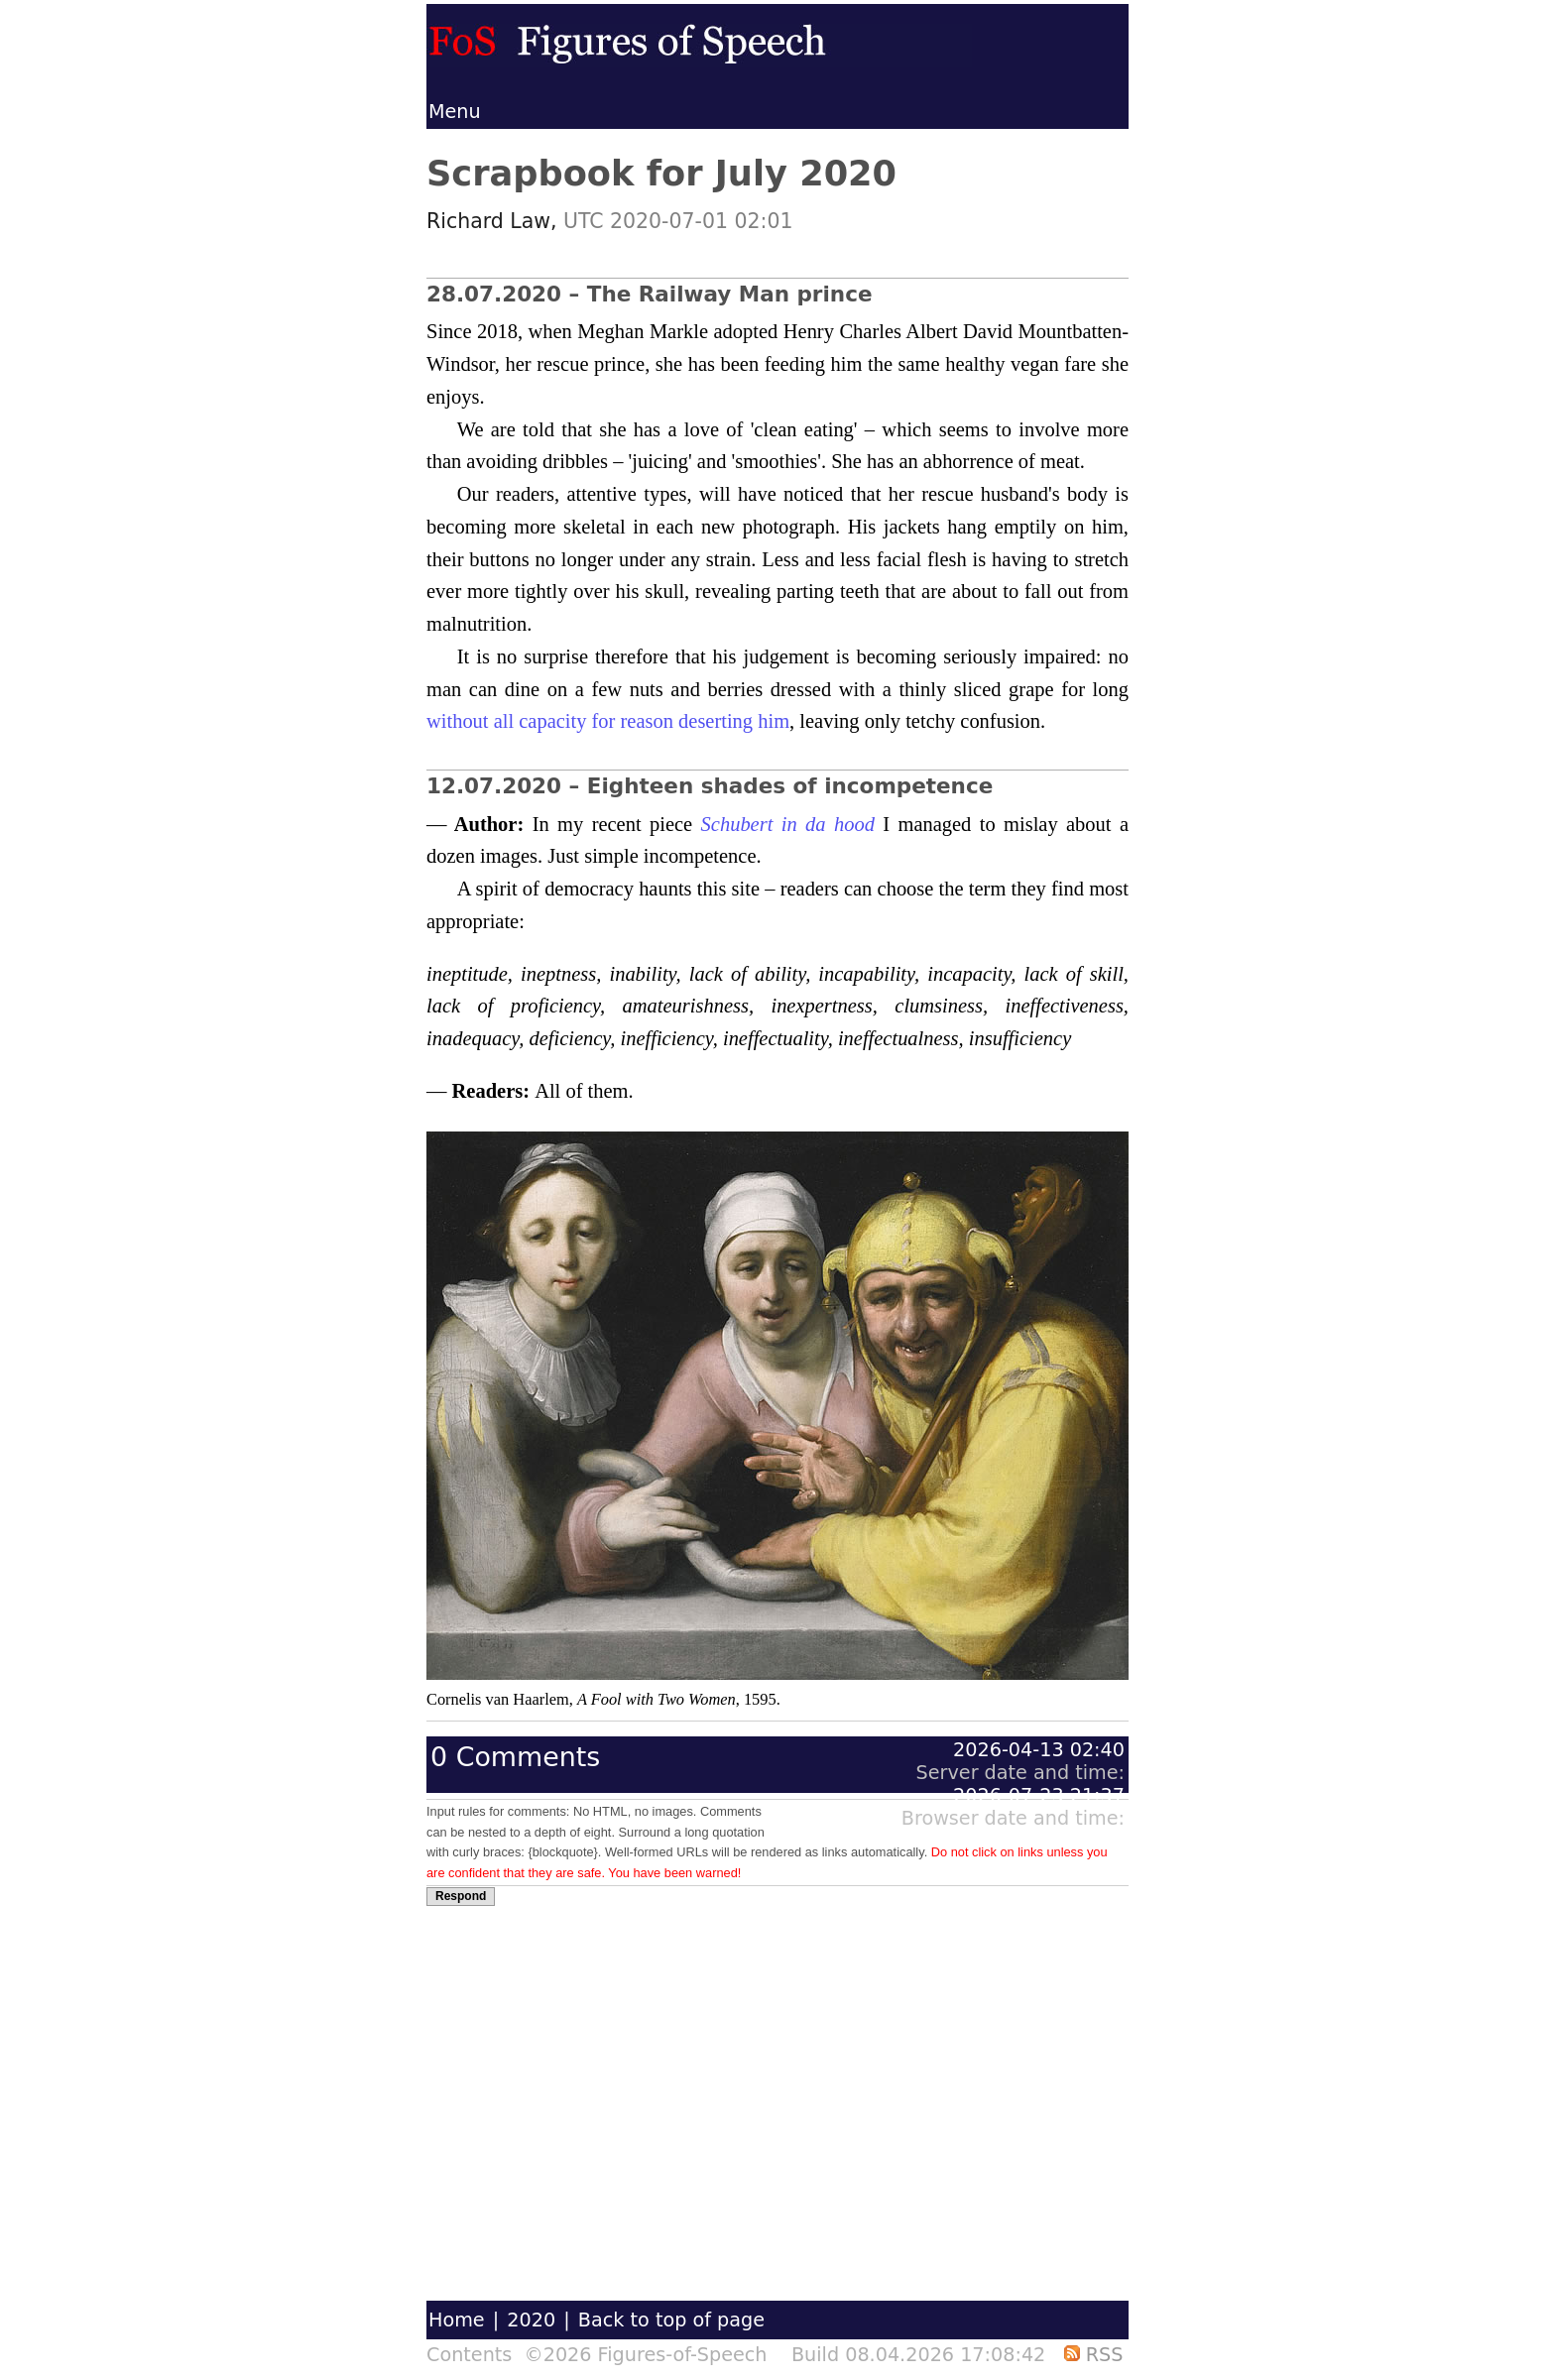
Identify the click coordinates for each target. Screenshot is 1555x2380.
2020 (531, 2320)
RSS (1094, 2354)
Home (456, 2320)
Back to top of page (671, 2320)
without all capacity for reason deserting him (607, 721)
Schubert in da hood (788, 824)
